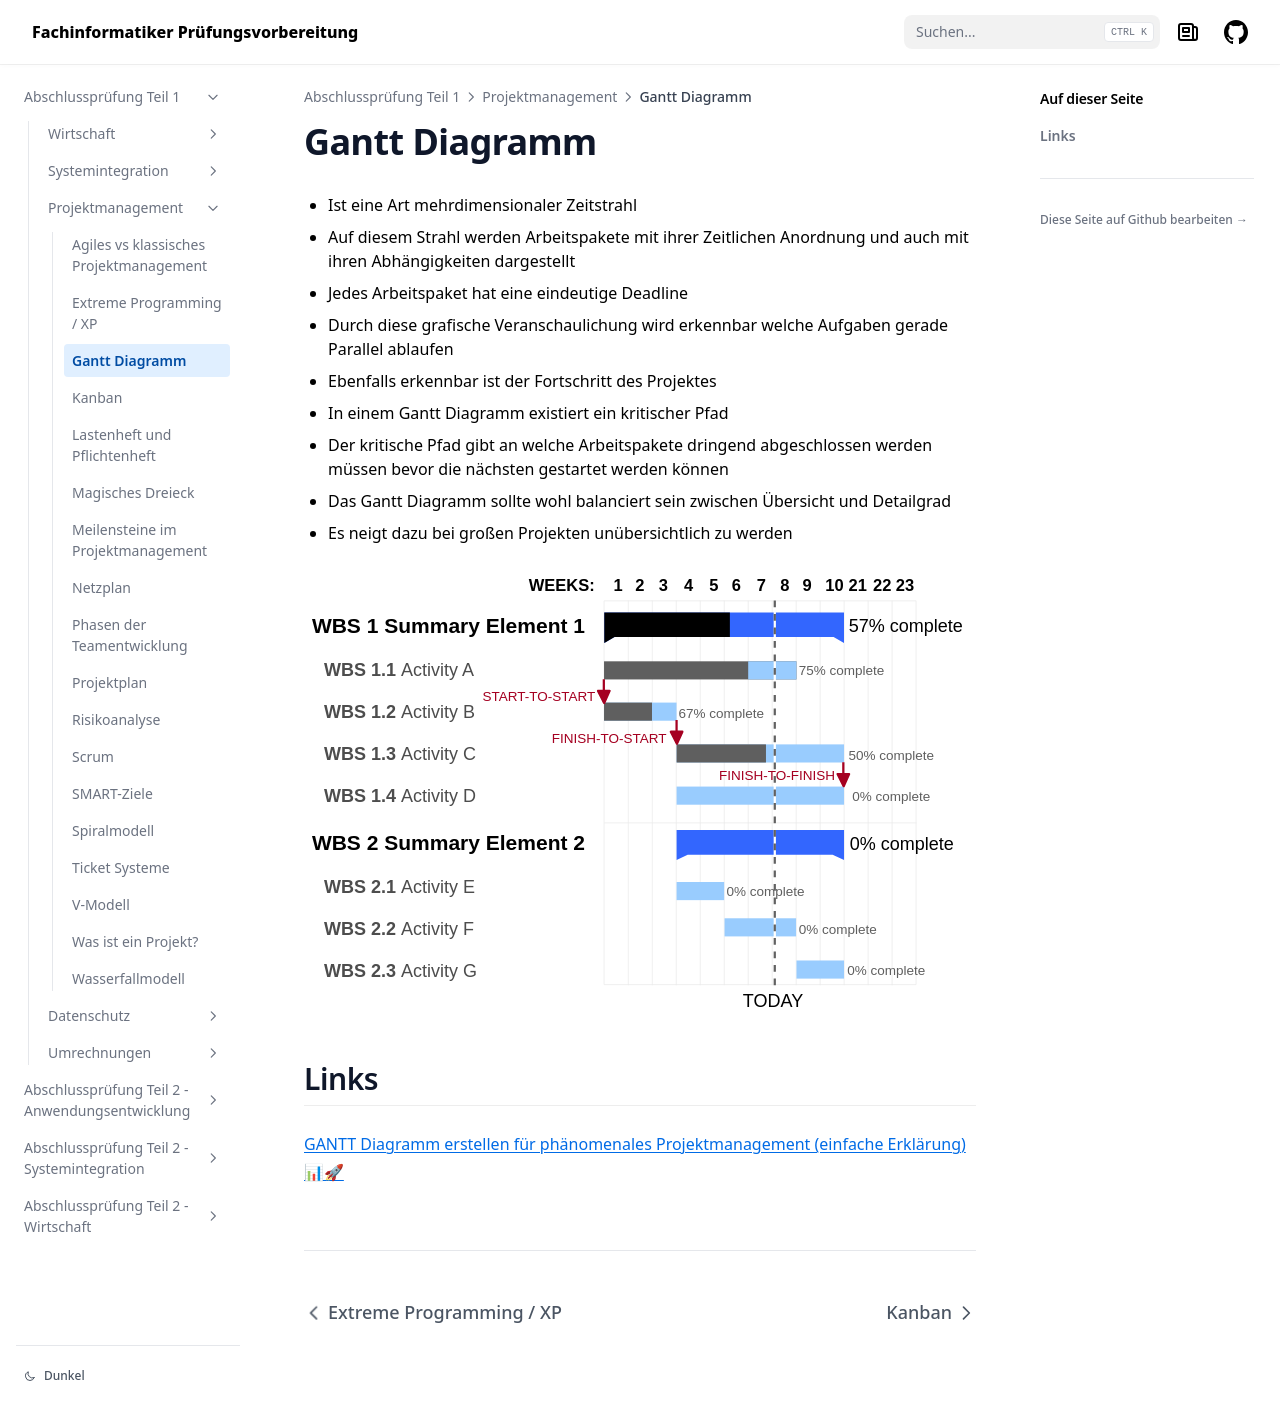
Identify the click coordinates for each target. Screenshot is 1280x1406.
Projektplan (109, 682)
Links (1058, 135)
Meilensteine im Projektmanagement (139, 540)
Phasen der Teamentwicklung (130, 635)
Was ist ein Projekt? (135, 941)
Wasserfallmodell (128, 978)
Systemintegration (135, 170)
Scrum (93, 756)
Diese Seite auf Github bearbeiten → (1144, 219)
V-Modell (101, 904)
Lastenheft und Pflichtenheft (121, 445)
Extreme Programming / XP (147, 313)
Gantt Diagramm (129, 360)
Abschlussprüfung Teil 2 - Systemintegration (123, 1158)
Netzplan (101, 587)
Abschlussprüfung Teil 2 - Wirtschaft (123, 1216)
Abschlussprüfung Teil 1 (123, 96)
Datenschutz (135, 1015)
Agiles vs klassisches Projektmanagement (139, 255)
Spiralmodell (113, 830)
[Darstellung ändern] (128, 1376)
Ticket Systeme (121, 867)
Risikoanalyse (116, 719)
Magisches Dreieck (133, 492)
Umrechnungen (135, 1052)
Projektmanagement (135, 207)
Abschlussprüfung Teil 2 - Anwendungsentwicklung (123, 1100)
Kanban (97, 397)
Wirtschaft (135, 133)
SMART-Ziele (112, 793)
